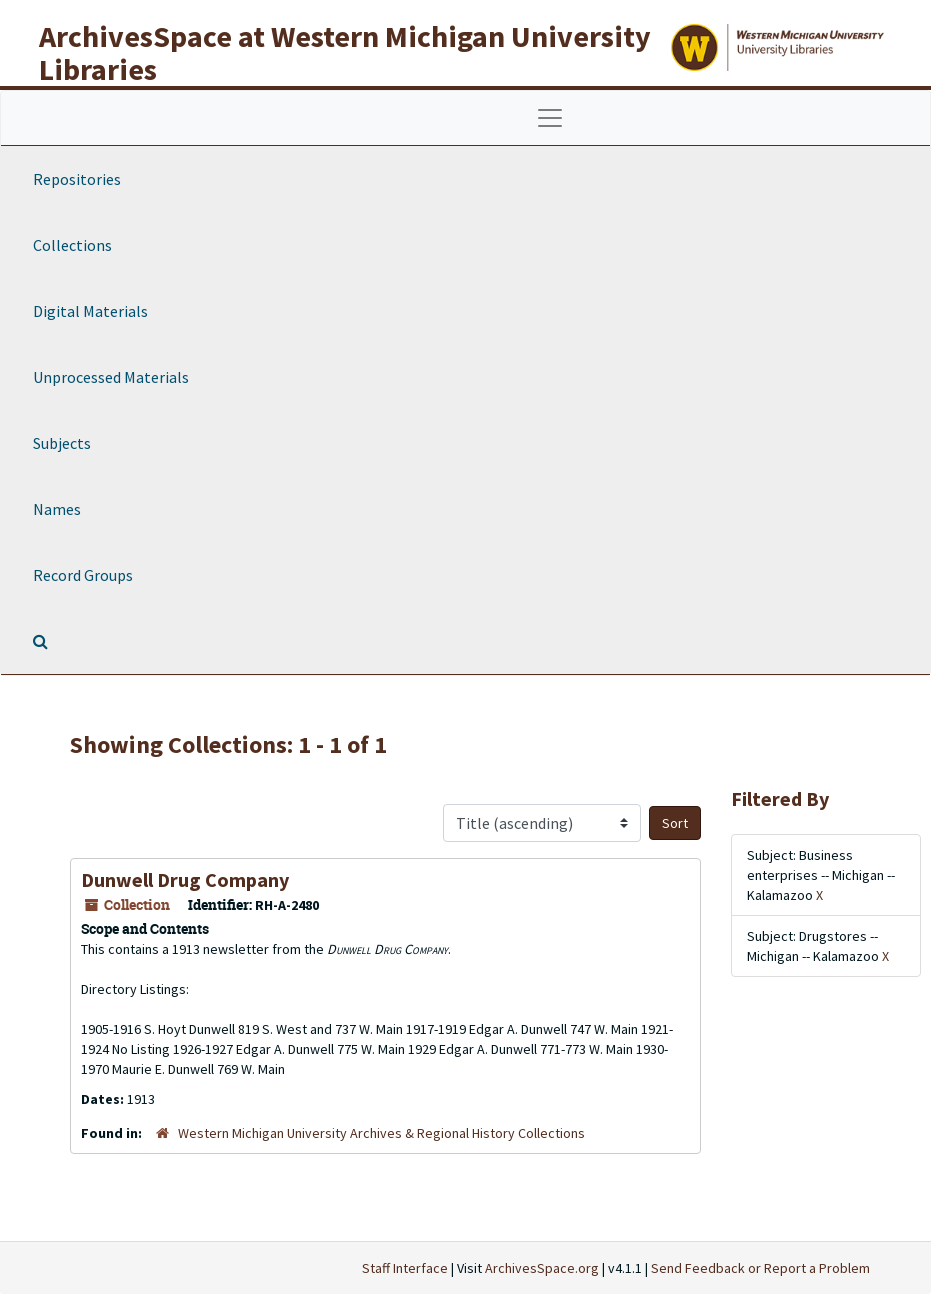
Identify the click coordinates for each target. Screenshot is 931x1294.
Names (57, 509)
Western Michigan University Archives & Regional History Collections (381, 1133)
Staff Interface (405, 1268)
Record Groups (83, 575)
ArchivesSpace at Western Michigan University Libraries (345, 52)
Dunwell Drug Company (185, 879)
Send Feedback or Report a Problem (760, 1268)
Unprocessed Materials (111, 377)
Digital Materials (90, 311)
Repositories (77, 179)
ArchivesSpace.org (542, 1268)
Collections (72, 245)
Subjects (62, 443)
